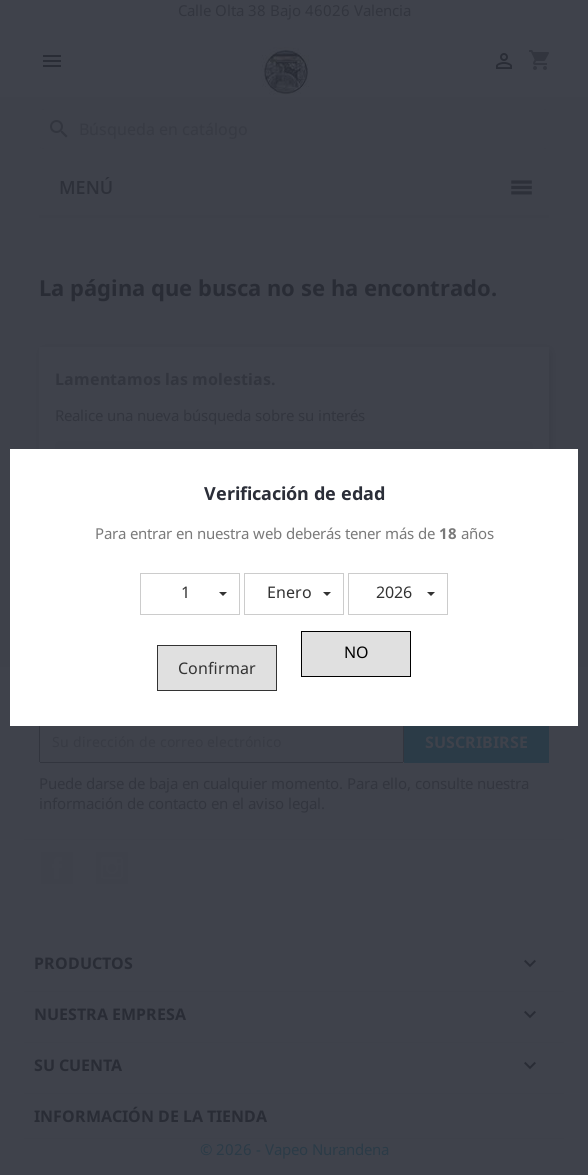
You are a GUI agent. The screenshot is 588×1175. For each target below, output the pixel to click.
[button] (190, 594)
